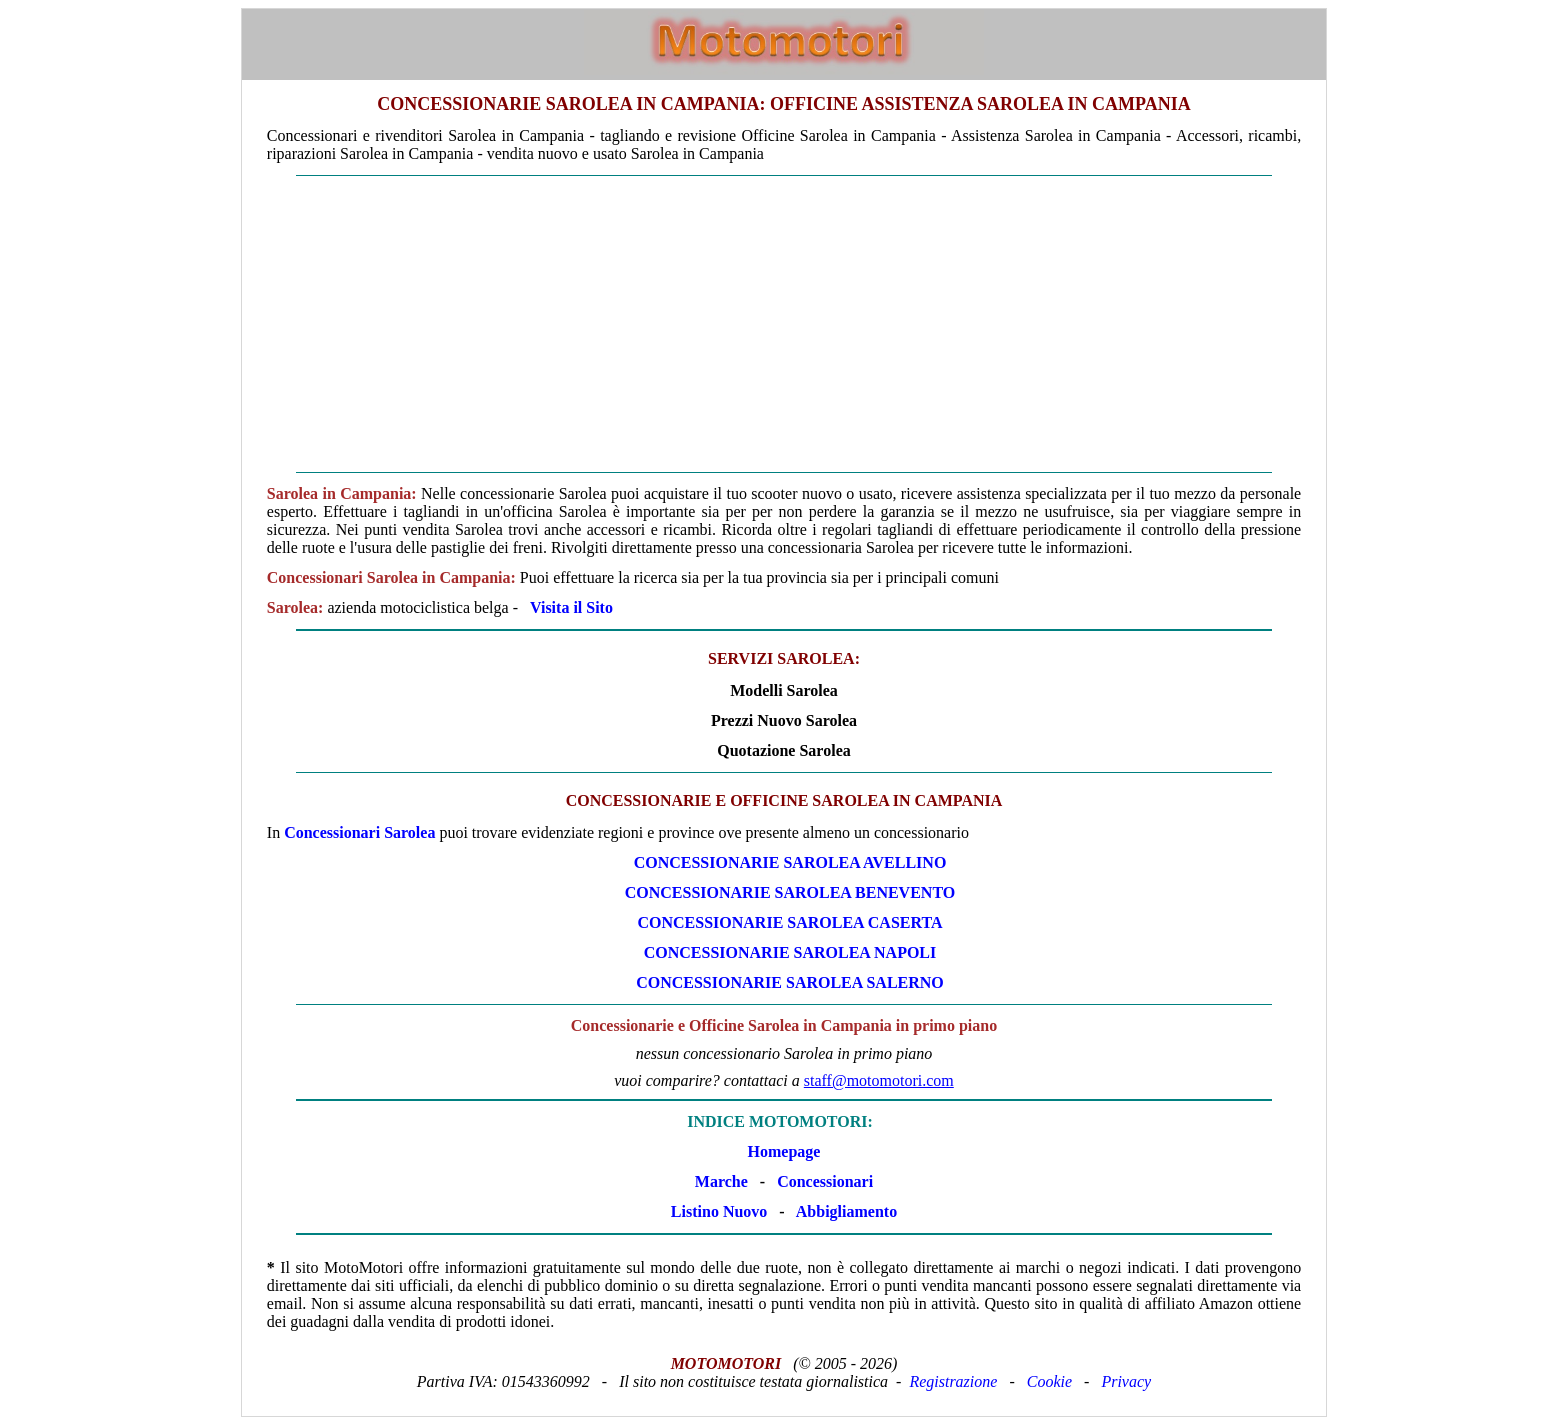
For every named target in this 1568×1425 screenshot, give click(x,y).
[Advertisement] (784, 324)
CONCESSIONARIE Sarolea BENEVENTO (790, 892)
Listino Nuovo (719, 1211)
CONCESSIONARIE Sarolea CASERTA (789, 922)
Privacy (1126, 1381)
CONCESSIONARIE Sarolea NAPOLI (790, 952)
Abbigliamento (846, 1211)
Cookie (1049, 1381)
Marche (721, 1181)
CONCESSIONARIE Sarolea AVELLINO (790, 862)
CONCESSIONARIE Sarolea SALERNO (790, 982)
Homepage (784, 1151)
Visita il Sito (571, 607)
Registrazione (953, 1381)
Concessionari (825, 1181)
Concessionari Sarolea (359, 832)
